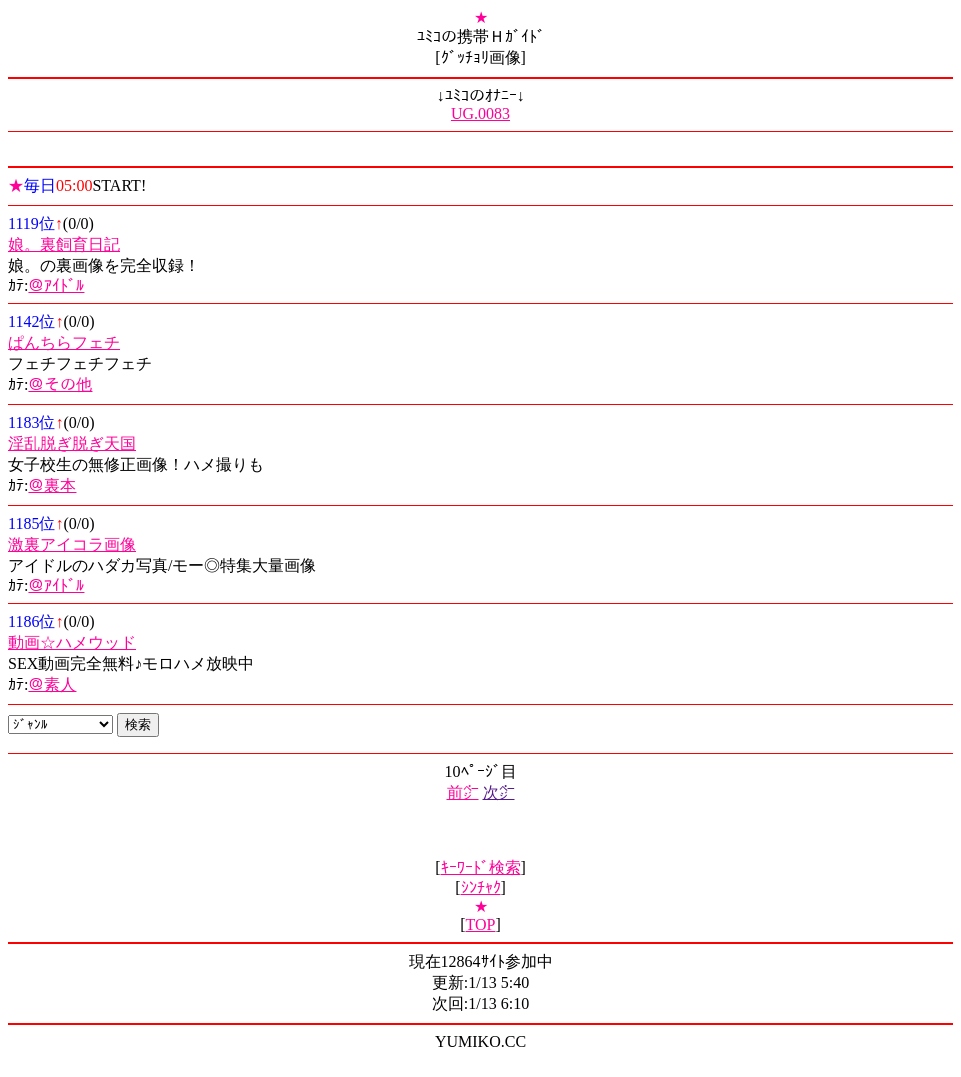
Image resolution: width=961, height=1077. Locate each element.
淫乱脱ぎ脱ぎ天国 (72, 443)
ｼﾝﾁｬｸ (481, 887)
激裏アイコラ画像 (72, 544)
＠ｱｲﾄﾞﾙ (56, 285)
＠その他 (60, 384)
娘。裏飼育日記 (64, 244)
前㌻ (463, 792)
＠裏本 (52, 485)
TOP (481, 924)
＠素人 (52, 684)
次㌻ (499, 792)
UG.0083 (480, 113)
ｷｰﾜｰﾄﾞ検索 (481, 867)
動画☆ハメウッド (72, 642)
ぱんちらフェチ (64, 342)
